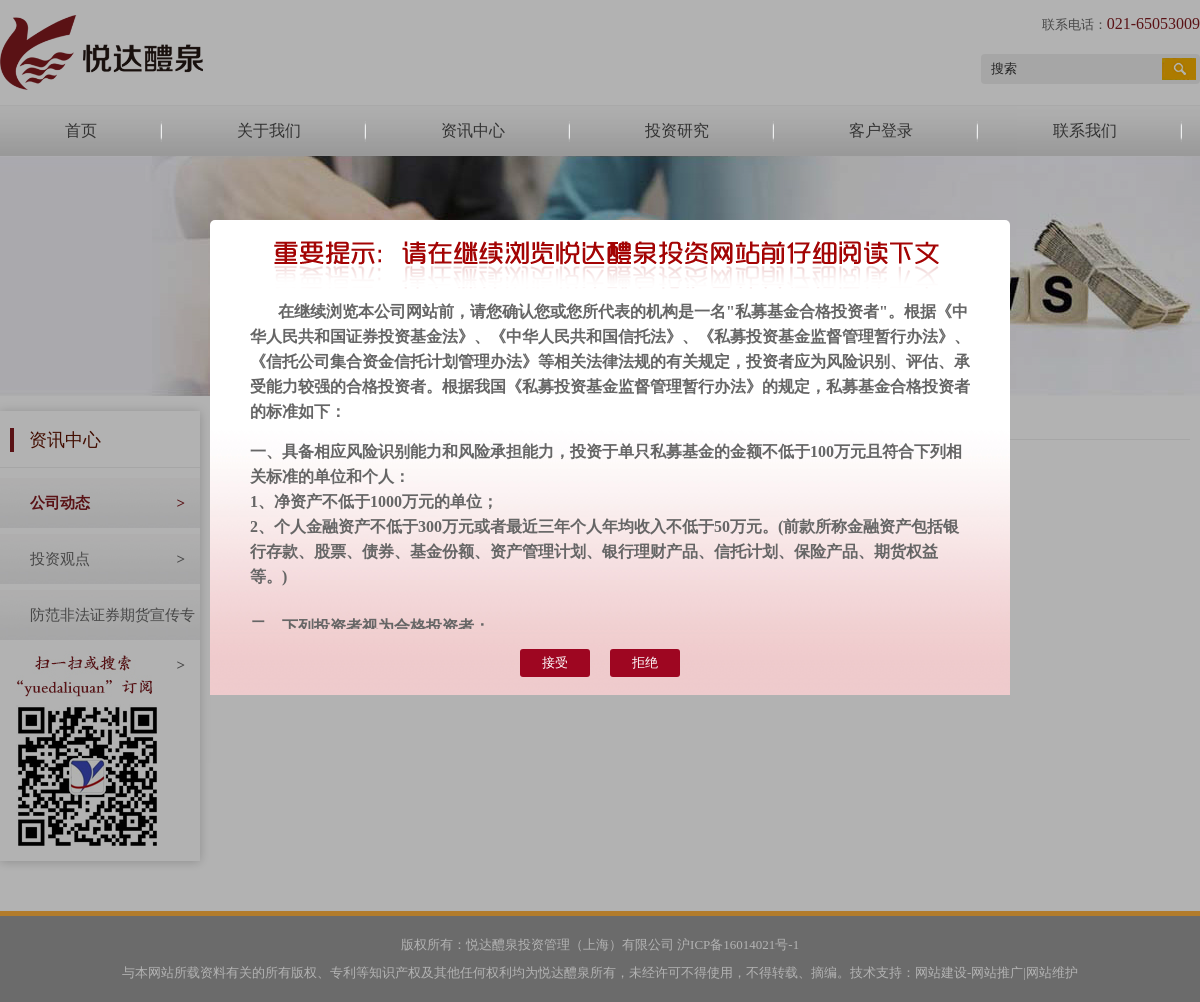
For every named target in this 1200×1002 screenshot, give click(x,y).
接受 (555, 662)
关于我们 (269, 130)
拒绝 (645, 662)
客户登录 (881, 130)
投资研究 (677, 130)
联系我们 (1085, 130)
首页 (81, 130)
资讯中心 (473, 130)
